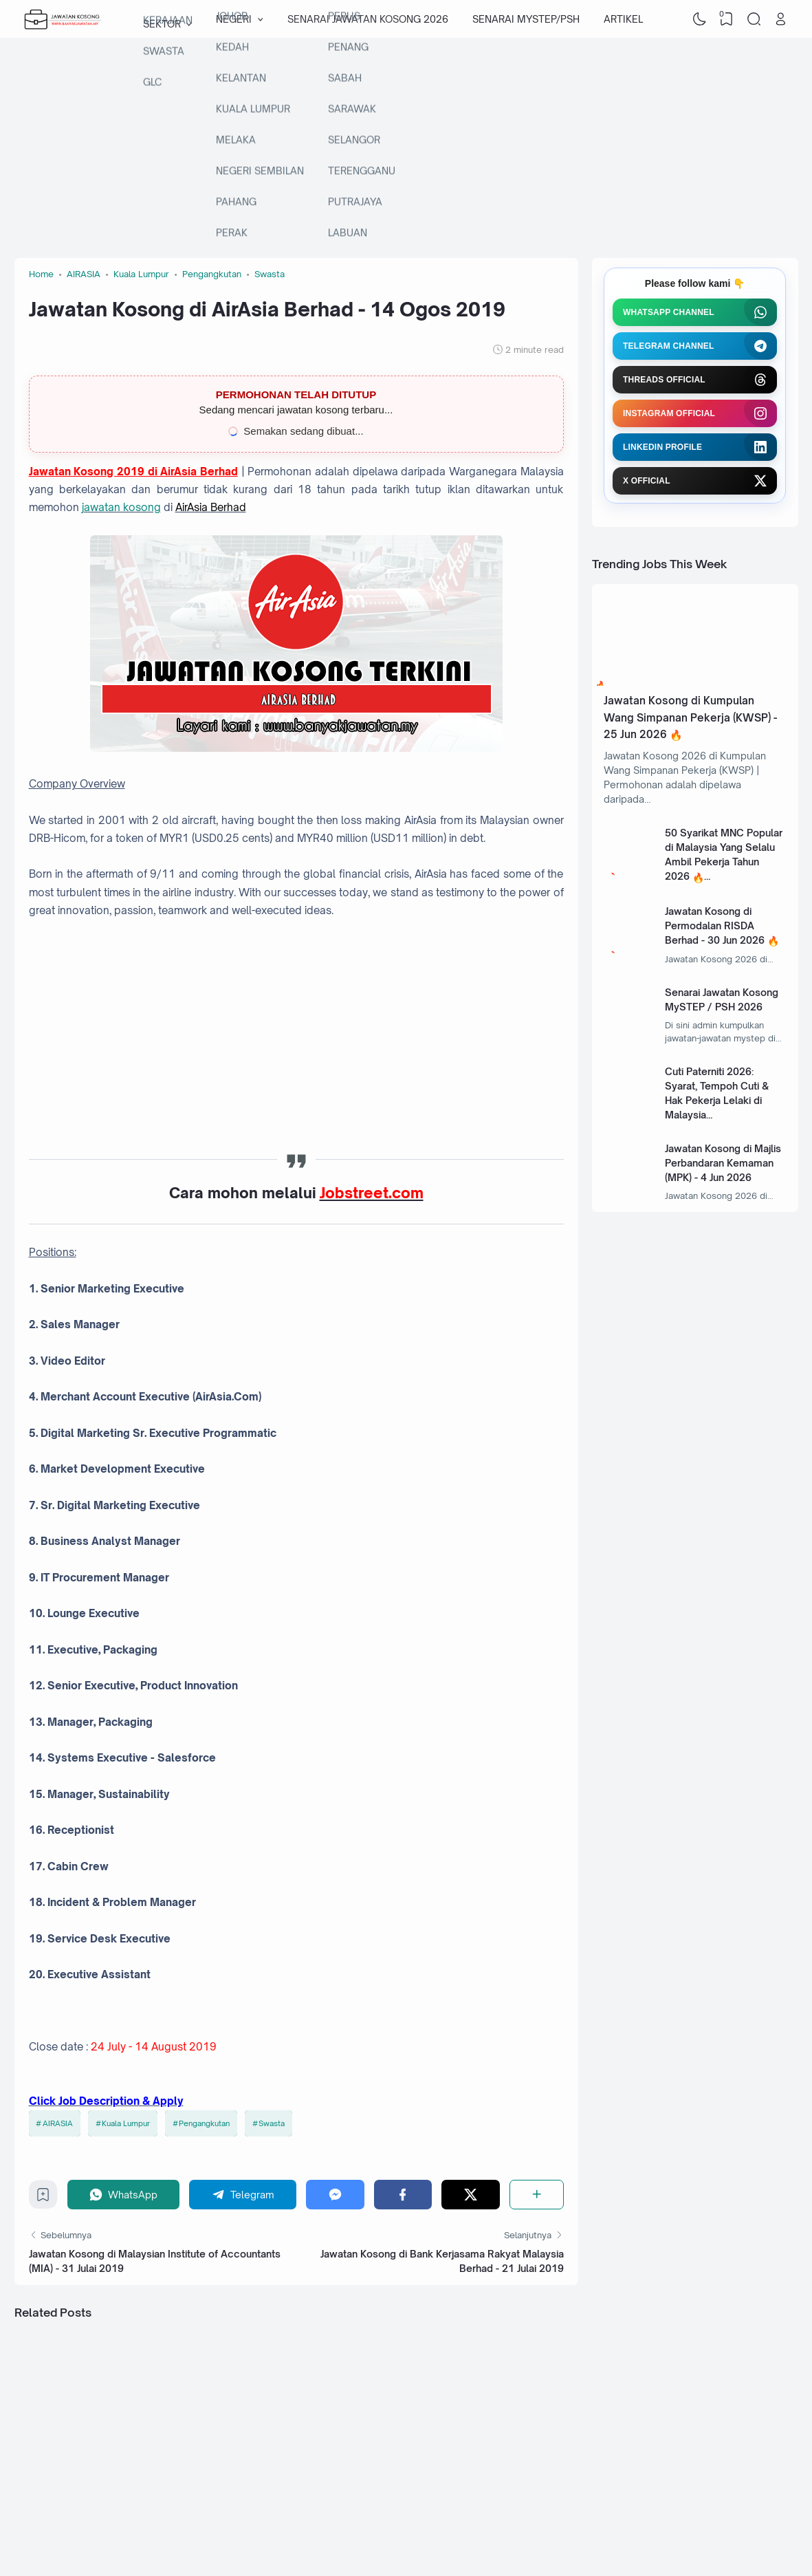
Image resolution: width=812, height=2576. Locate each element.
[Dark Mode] (699, 19)
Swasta (272, 2123)
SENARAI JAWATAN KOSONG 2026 (367, 19)
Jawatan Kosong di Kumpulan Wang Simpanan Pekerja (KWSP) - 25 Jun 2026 (690, 717)
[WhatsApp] (123, 2194)
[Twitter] (470, 2194)
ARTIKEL (623, 19)
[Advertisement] (406, 148)
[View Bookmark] (726, 19)
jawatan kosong (121, 507)
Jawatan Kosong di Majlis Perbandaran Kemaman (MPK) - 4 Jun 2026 (723, 1163)
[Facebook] (403, 2194)
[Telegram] (242, 2194)
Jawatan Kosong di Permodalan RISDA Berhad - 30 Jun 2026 (715, 925)
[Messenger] (335, 2194)
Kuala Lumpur (126, 2123)
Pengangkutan (204, 2123)
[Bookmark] (43, 2198)
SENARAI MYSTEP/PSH (526, 19)
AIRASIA (58, 2123)
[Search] (753, 19)
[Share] (536, 2194)
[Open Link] (781, 19)
